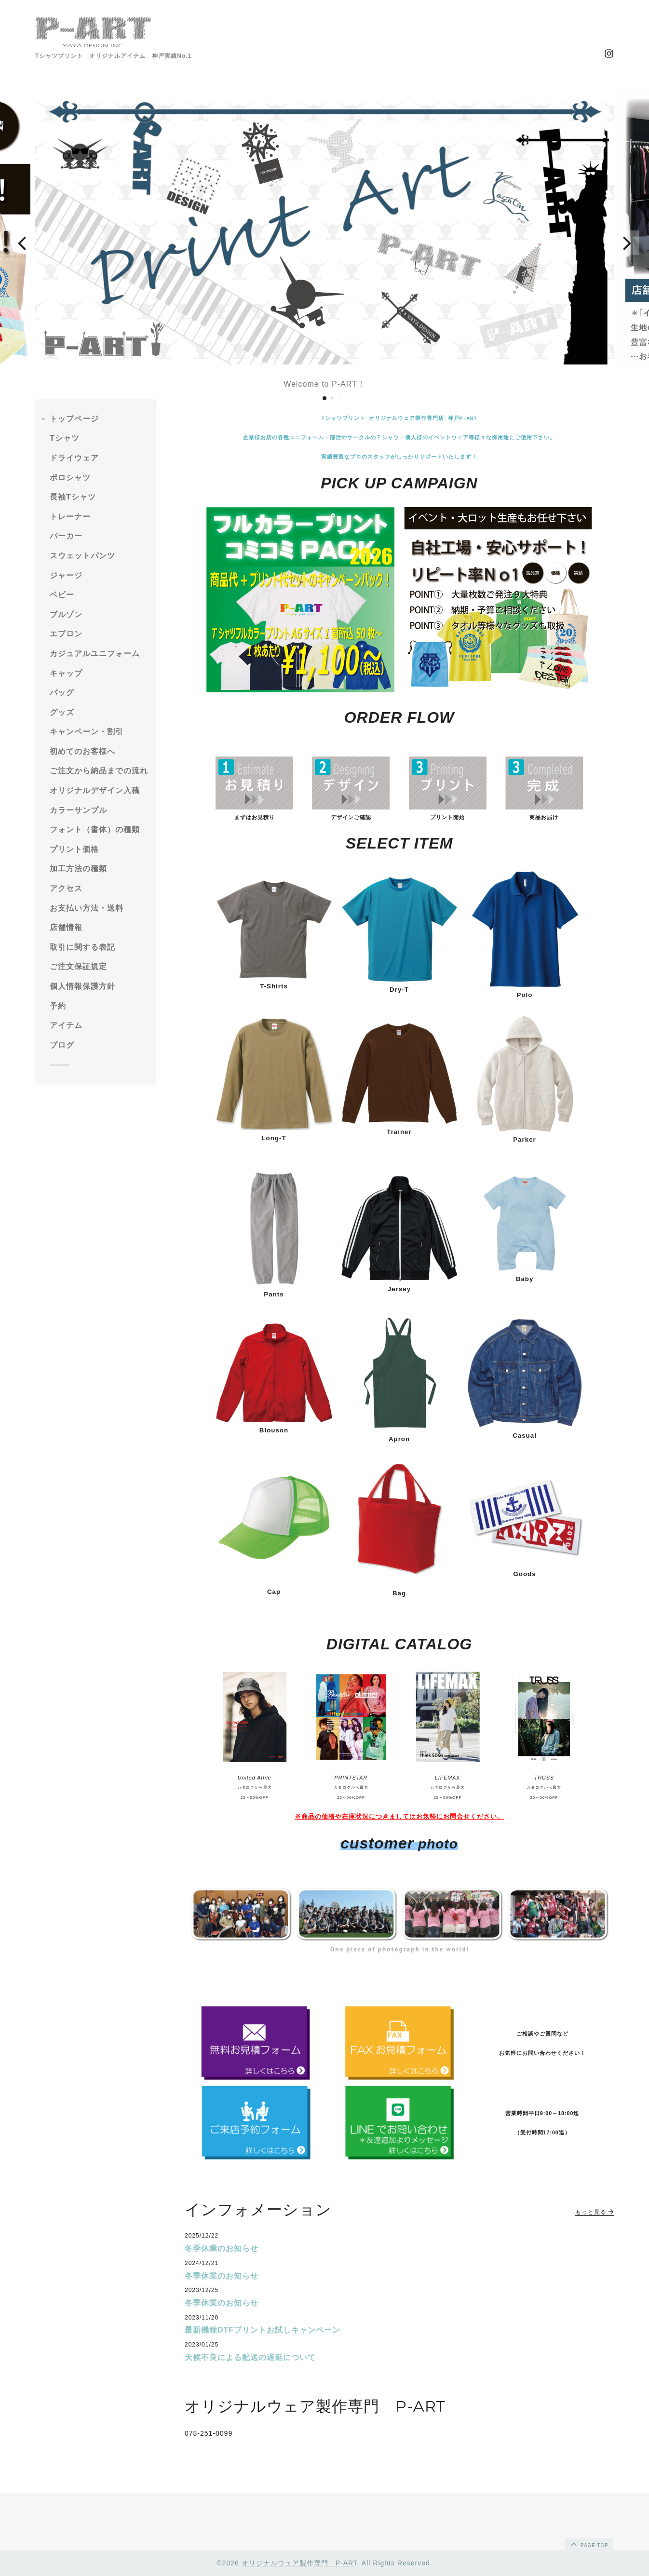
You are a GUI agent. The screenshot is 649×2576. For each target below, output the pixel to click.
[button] (22, 242)
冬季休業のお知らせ (221, 2248)
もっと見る (594, 2212)
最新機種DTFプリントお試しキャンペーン (262, 2330)
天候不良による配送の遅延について (250, 2357)
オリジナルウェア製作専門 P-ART (299, 2563)
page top (588, 2544)
